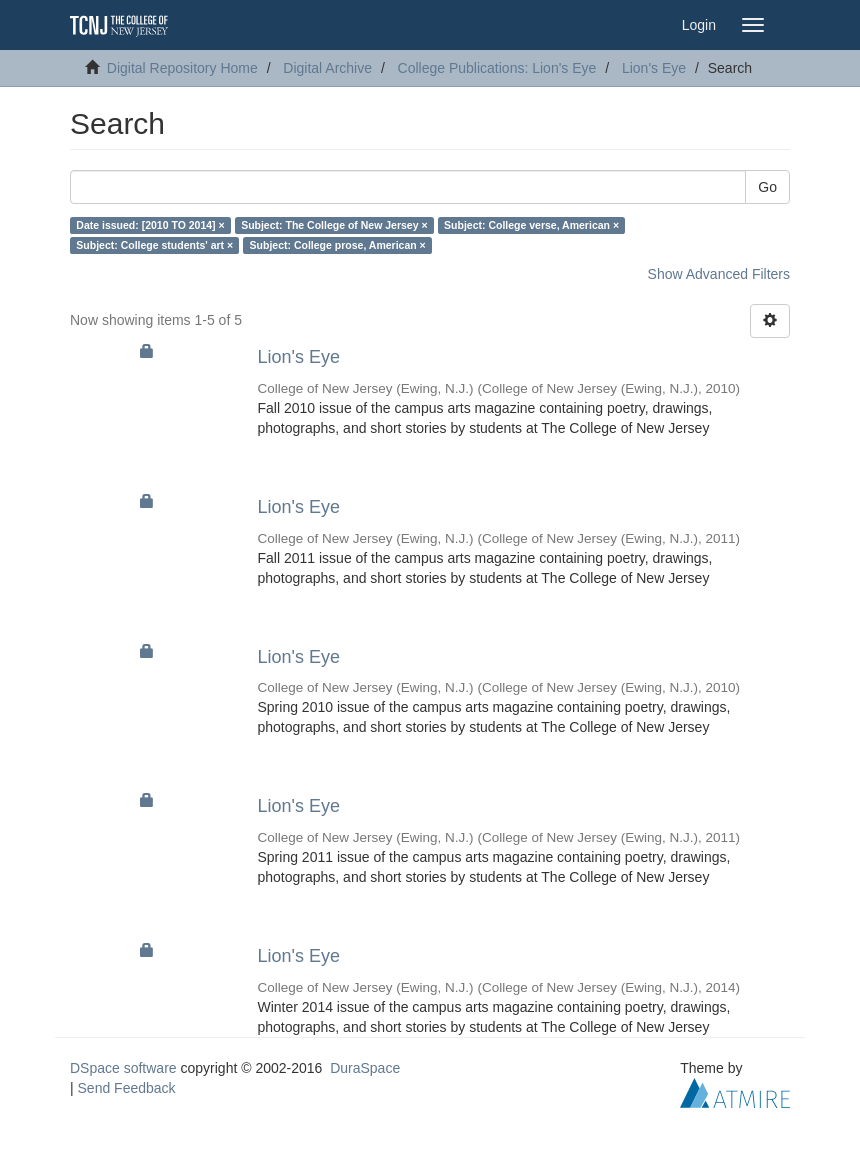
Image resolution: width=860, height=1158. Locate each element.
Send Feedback (127, 1088)
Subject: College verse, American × (531, 225)
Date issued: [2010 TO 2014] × (150, 225)
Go (767, 187)
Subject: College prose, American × (338, 245)
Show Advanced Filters (719, 274)
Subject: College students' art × (154, 245)
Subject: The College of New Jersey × (334, 225)
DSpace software (123, 1068)
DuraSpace (365, 1068)
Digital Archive (327, 68)
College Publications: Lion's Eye (497, 68)
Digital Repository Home (182, 68)
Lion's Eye (654, 68)
